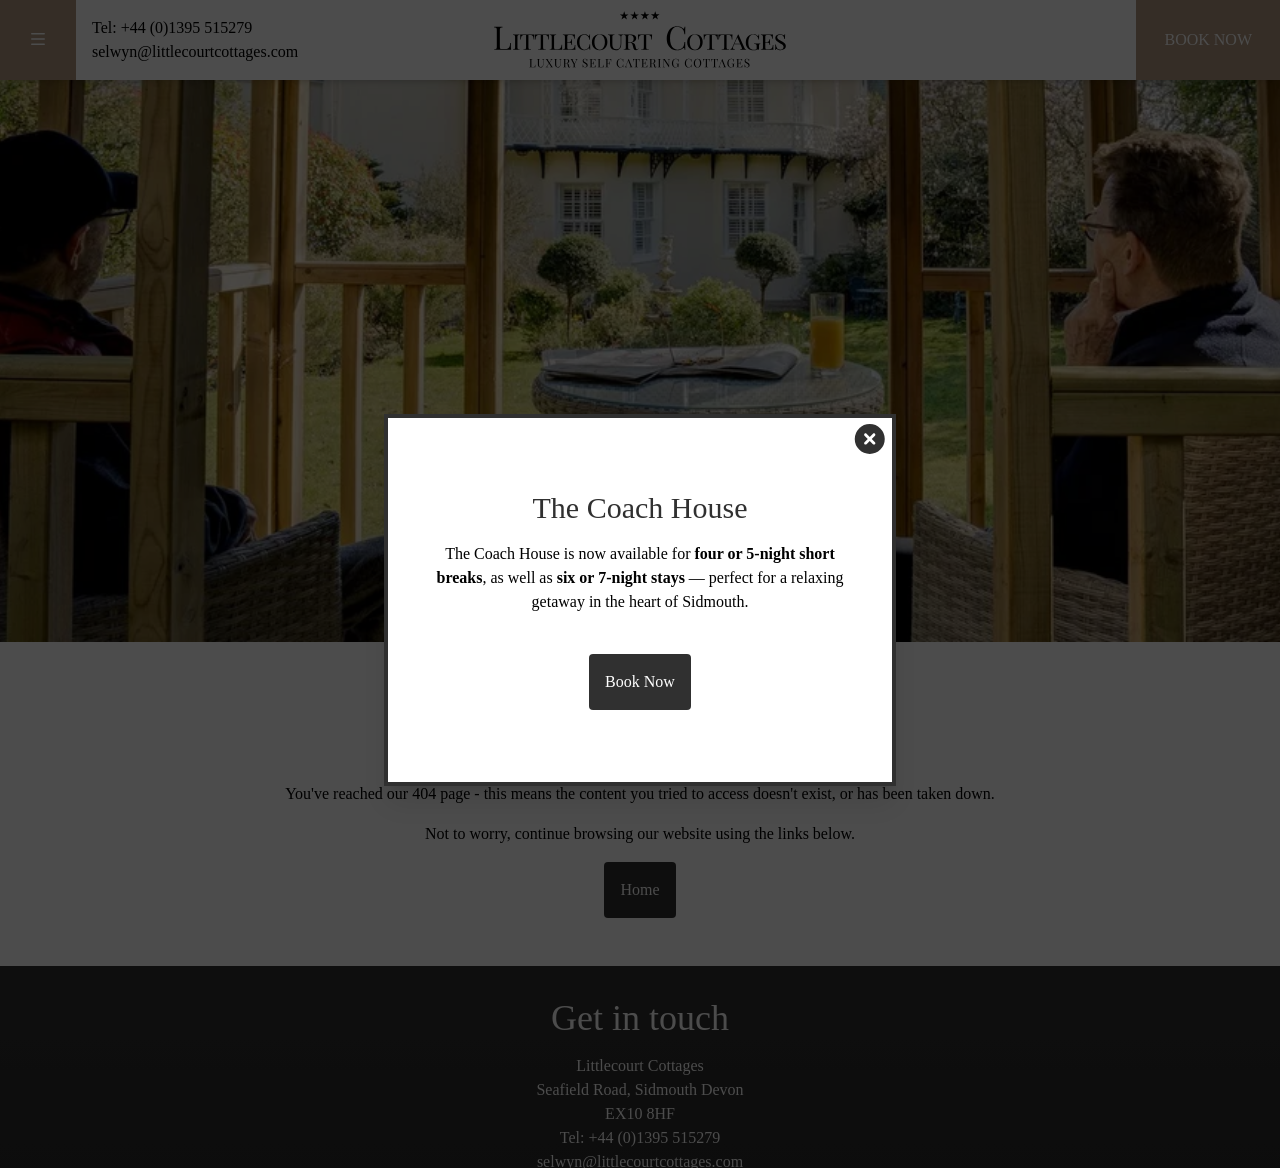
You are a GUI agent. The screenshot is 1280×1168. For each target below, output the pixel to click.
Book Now (640, 681)
